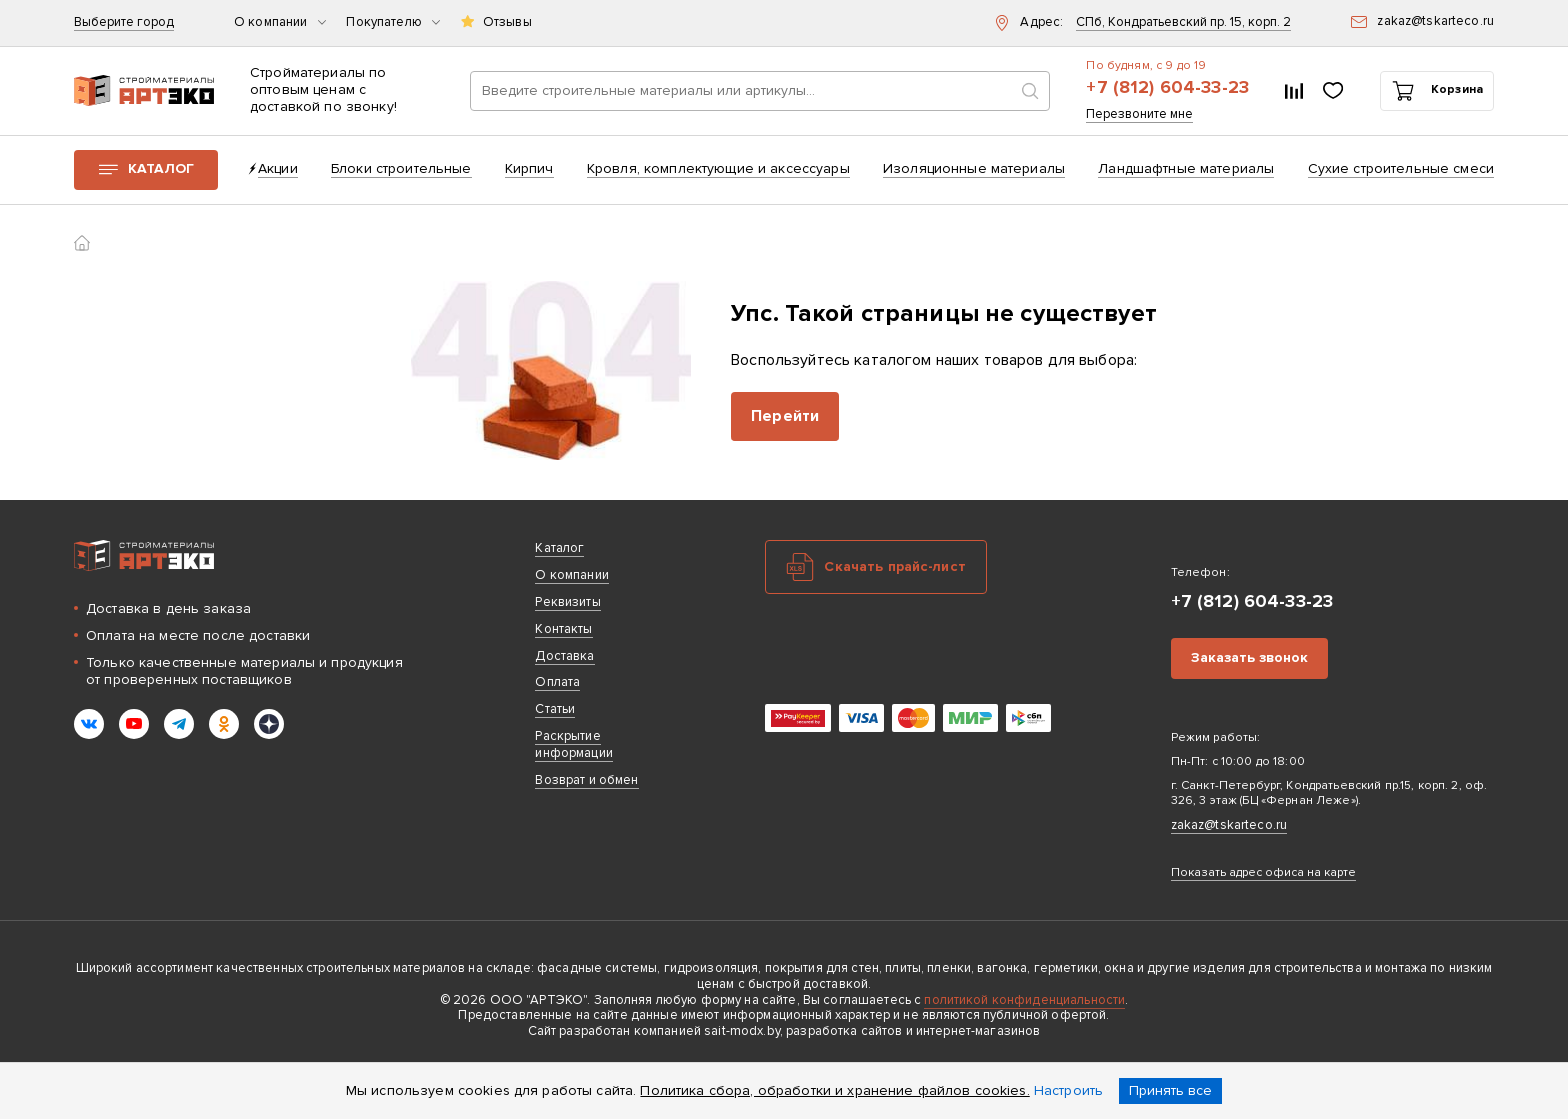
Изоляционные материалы (974, 168)
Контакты (563, 629)
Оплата (557, 682)
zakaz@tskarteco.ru (1229, 825)
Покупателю (393, 22)
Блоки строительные (401, 168)
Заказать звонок (1249, 657)
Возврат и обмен (586, 780)
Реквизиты (567, 602)
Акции (278, 168)
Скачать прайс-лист (895, 566)
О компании (280, 22)
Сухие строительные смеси (1401, 168)
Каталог (161, 168)
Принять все (1170, 1090)
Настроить (1068, 1090)
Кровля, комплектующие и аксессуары (718, 168)
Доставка (564, 656)
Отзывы (507, 22)
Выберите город (124, 22)
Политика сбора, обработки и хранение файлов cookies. (834, 1090)
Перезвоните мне (1139, 114)
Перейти (785, 416)
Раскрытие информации (573, 744)
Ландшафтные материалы (1186, 168)
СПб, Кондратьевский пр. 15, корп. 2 (1183, 22)
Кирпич (529, 168)
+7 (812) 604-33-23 (1167, 87)
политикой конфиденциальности (1024, 1000)
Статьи (555, 709)
